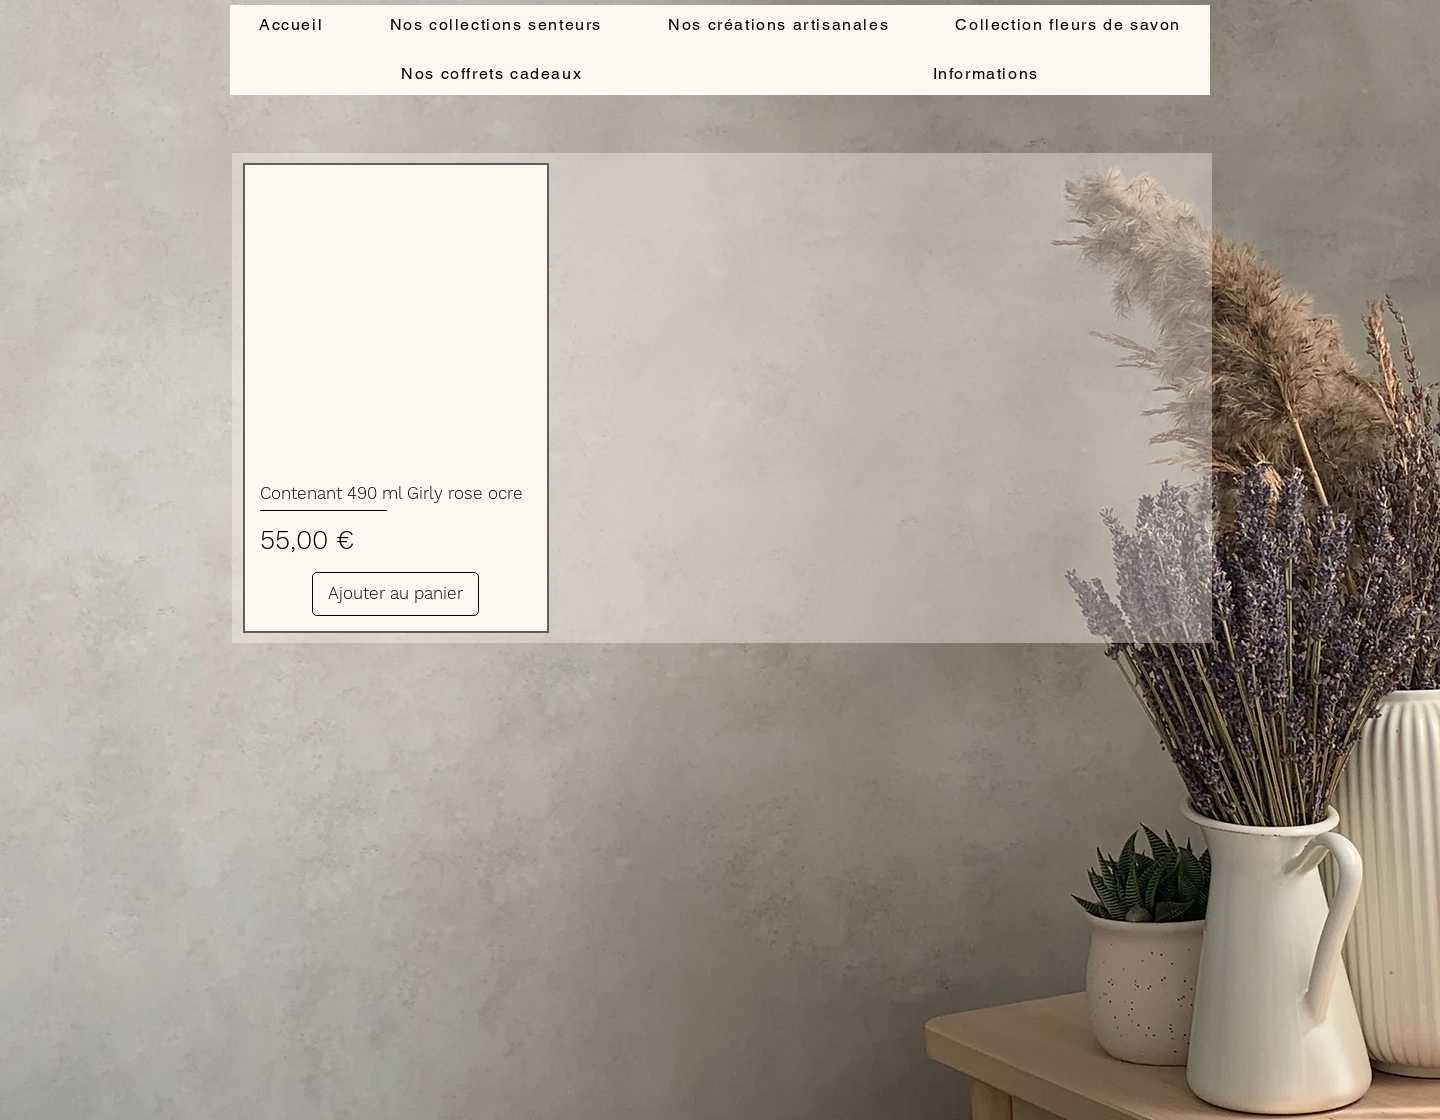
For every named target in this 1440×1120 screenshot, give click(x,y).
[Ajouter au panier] (395, 594)
